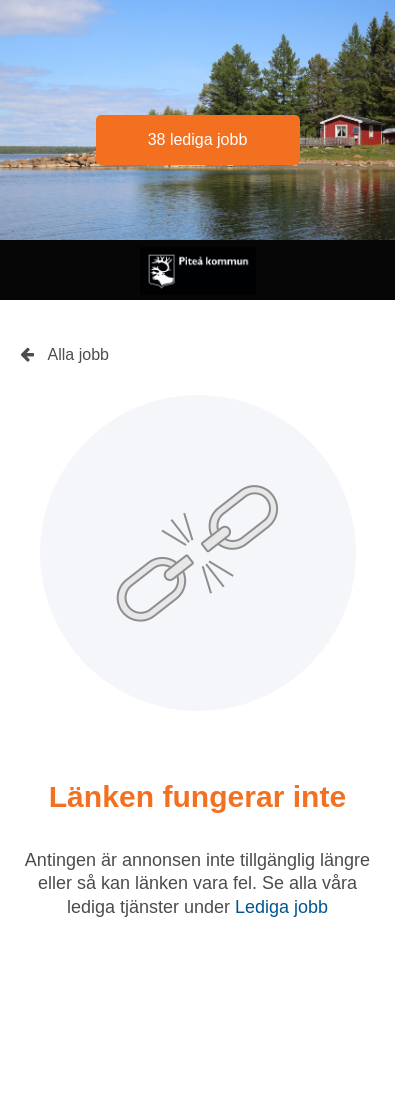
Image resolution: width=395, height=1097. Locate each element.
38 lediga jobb (198, 139)
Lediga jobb (281, 907)
